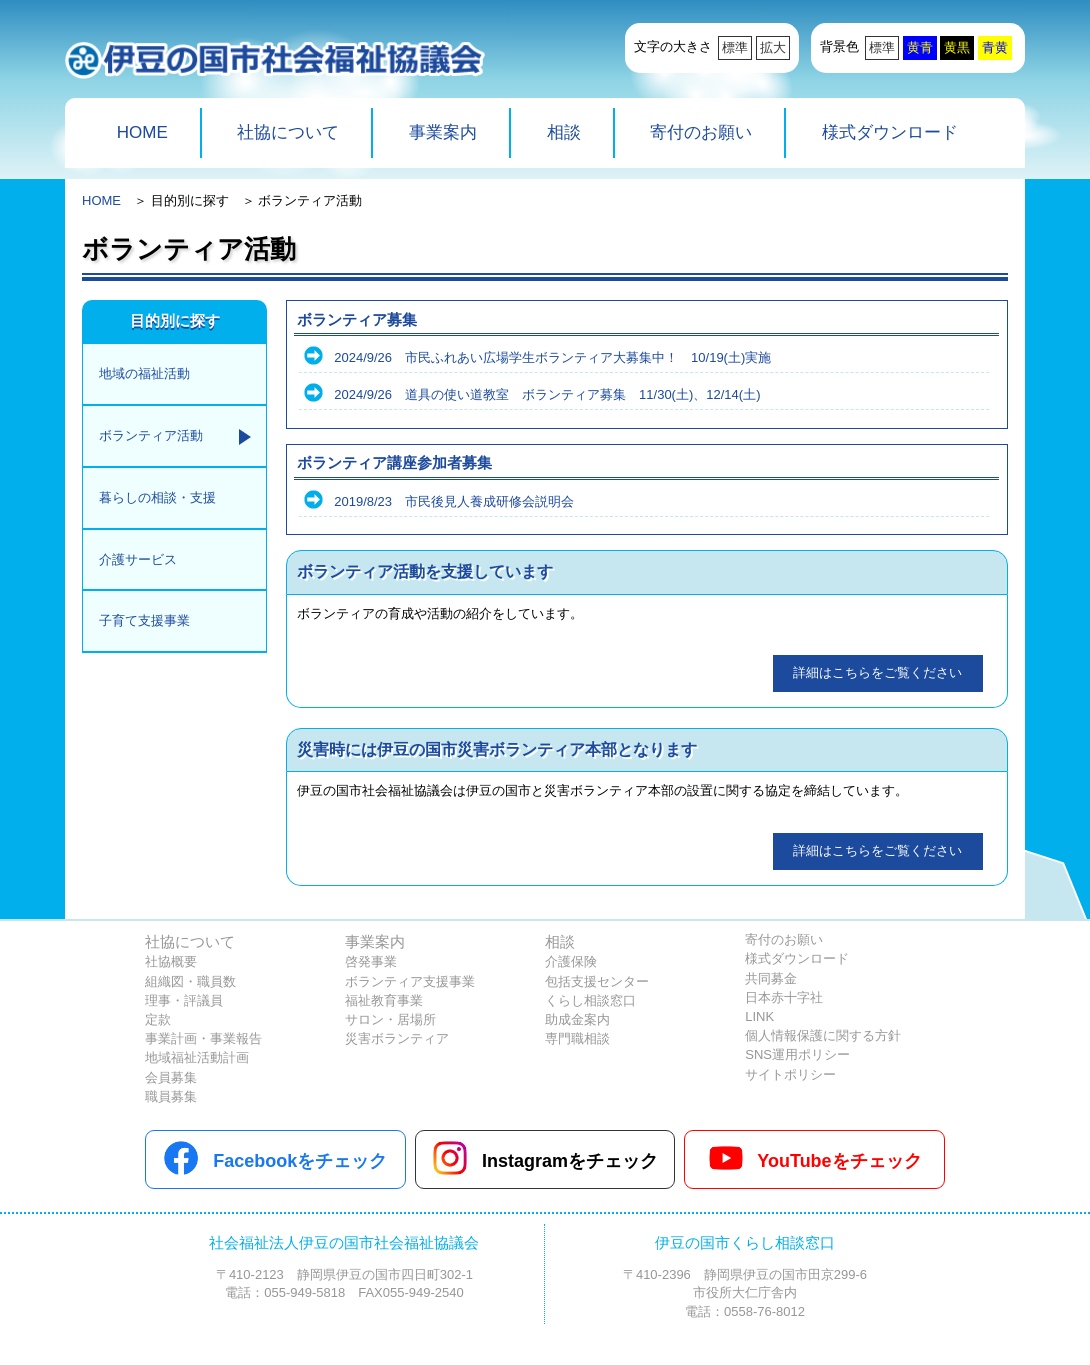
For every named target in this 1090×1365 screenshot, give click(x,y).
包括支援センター (597, 981)
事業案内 (443, 132)
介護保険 (571, 961)
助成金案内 (577, 1019)
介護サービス (138, 559)
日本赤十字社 (784, 997)
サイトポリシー (790, 1074)
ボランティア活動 (151, 435)
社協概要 (171, 961)
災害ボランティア (397, 1038)
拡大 (773, 47)
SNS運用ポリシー (797, 1054)
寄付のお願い (701, 132)
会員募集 (171, 1077)
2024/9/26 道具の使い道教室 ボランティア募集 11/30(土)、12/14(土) (547, 394)
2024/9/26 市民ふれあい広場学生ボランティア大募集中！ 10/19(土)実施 (552, 357)
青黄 (995, 47)
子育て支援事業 (144, 620)
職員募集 (171, 1096)
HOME (142, 132)
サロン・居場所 (390, 1019)
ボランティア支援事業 (410, 981)
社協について (288, 132)
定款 (158, 1019)
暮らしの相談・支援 (157, 497)
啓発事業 (371, 961)
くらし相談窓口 (590, 1000)
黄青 (920, 47)
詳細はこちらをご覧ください (877, 672)
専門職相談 (577, 1038)
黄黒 (957, 47)
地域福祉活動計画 (197, 1057)
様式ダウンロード (890, 132)
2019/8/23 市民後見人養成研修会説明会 (454, 501)
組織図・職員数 (190, 981)
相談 (564, 132)
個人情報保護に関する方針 (823, 1035)
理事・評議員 (184, 1000)
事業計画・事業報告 (203, 1038)
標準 (735, 47)
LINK (759, 1016)
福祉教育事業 (384, 1000)
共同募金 (771, 978)
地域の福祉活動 (144, 373)
